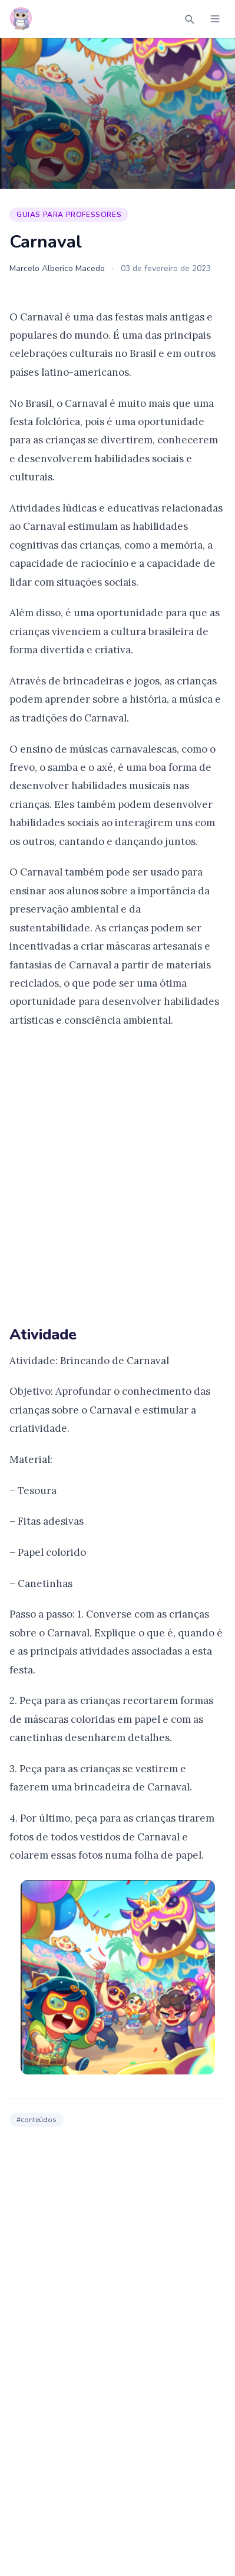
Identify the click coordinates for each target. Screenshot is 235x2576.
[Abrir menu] (215, 18)
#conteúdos (36, 2119)
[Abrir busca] (189, 18)
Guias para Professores (68, 214)
